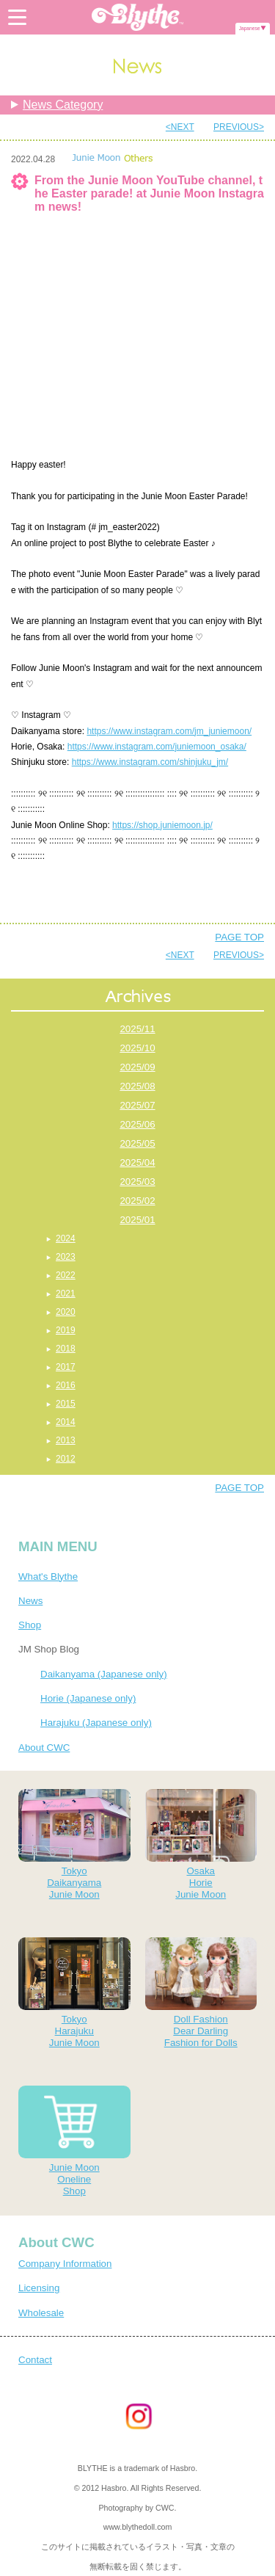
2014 (66, 1422)
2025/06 (137, 1124)
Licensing (38, 2287)
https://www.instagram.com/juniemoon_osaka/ (156, 746)
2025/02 (137, 1200)
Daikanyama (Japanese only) (103, 1674)
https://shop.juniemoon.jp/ (162, 825)
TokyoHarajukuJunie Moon (74, 1992)
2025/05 (137, 1143)
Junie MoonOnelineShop (74, 2141)
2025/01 (137, 1219)
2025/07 (137, 1105)
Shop (29, 1624)
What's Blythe (48, 1576)
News (30, 1600)
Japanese (249, 28)
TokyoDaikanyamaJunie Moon (74, 1844)
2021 (66, 1293)
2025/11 (137, 1028)
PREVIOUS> (238, 127)
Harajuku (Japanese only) (96, 1722)
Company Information (64, 2263)
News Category (63, 104)
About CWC (44, 1747)
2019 (66, 1330)
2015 (66, 1403)
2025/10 (137, 1047)
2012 (66, 1459)
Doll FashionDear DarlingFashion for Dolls (201, 1992)
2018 (66, 1348)
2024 (66, 1238)
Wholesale (41, 2312)
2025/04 (137, 1162)
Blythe (138, 17)
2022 (66, 1275)
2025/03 (137, 1181)
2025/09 (137, 1067)
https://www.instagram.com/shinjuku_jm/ (150, 762)
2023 (66, 1257)
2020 (66, 1312)
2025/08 (137, 1086)
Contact (35, 2359)
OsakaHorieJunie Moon (201, 1844)
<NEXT (180, 127)
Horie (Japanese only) (88, 1698)
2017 (66, 1367)
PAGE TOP (239, 937)
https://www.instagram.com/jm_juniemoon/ (169, 731)
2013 (66, 1440)
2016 (66, 1385)
